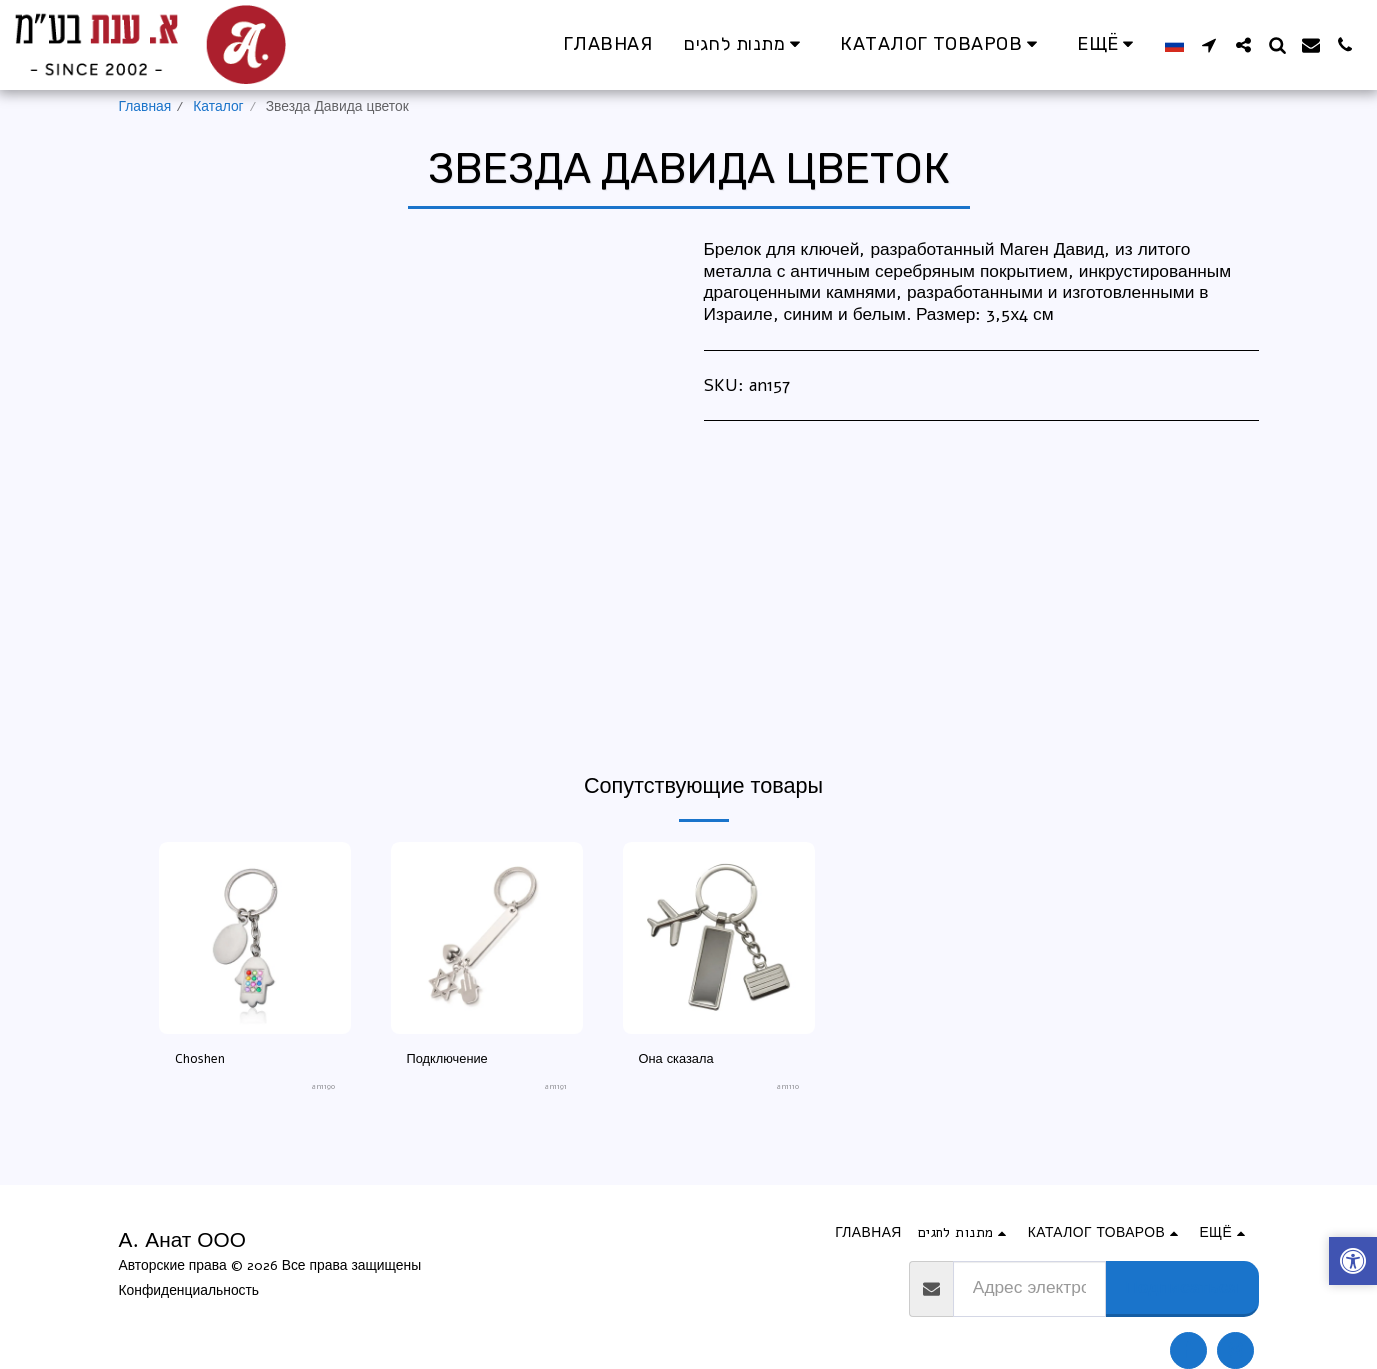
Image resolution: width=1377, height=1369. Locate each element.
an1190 (323, 1088)
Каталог (218, 106)
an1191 (556, 1088)
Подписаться (1181, 1287)
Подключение (451, 1059)
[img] (255, 938)
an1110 (787, 1088)
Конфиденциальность (189, 1290)
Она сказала (679, 1059)
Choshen (202, 1059)
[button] (1209, 45)
